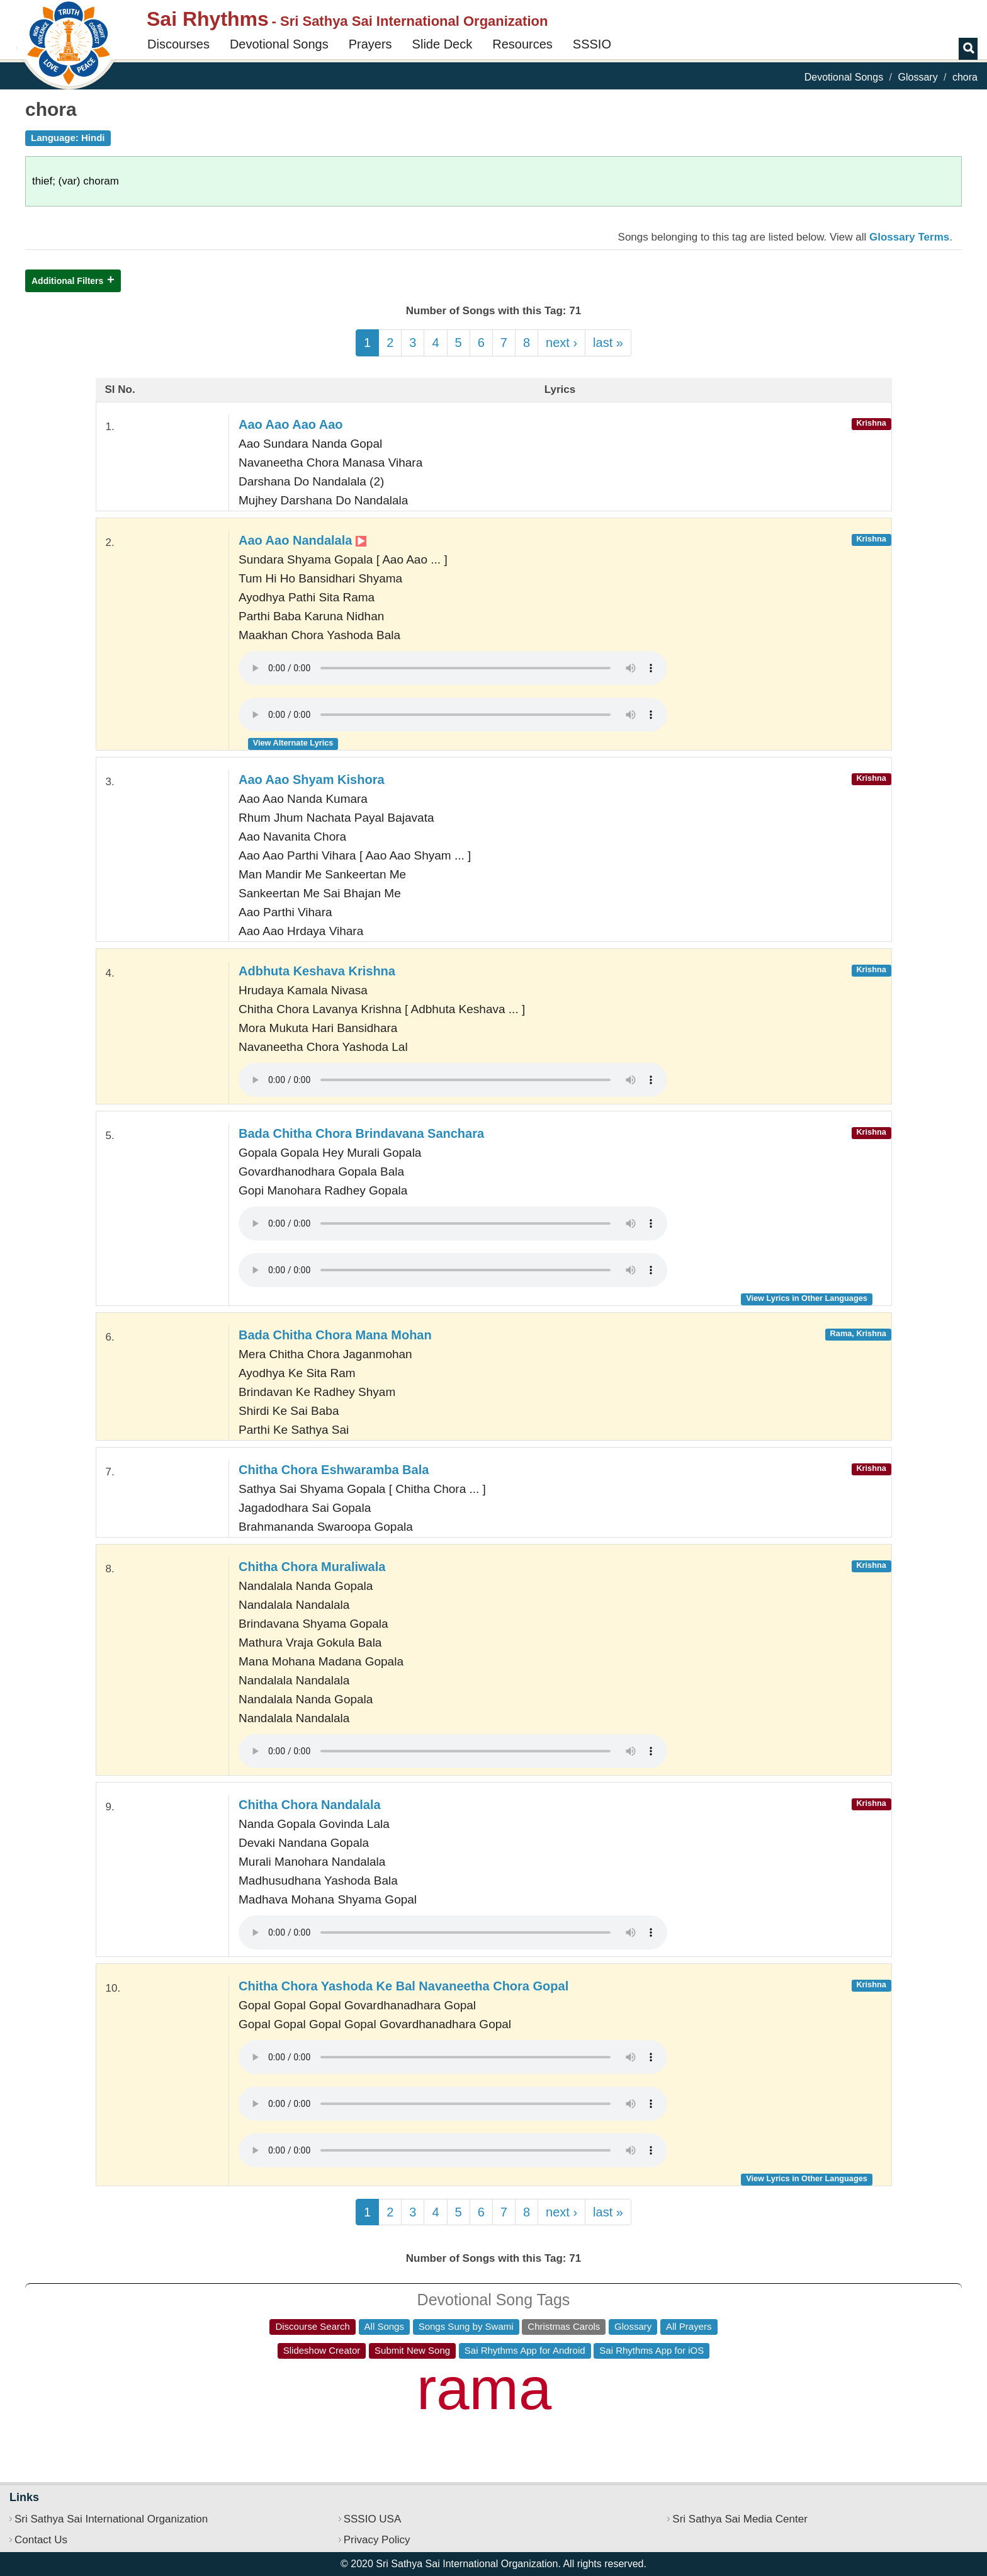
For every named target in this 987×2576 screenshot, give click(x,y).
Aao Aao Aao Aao (291, 424)
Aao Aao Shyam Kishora (312, 779)
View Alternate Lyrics (293, 742)
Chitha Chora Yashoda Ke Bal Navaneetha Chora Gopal (403, 1986)
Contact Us (40, 2540)
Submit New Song (412, 2350)
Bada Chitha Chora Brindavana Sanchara (361, 1133)
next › (561, 342)
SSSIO (592, 44)
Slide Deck (442, 44)
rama (484, 2389)
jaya (637, 2378)
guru (621, 2434)
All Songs (384, 2326)
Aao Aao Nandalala (302, 540)
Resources (522, 44)
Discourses (178, 44)
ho (204, 2420)
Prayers (370, 44)
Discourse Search (312, 2326)
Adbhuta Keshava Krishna (317, 971)
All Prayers (689, 2326)
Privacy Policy (377, 2540)
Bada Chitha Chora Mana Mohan (335, 1335)
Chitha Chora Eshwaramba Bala (334, 1470)
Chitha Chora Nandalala (310, 1805)
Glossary (918, 77)
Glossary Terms (909, 237)
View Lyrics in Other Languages (806, 1298)
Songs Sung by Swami (466, 2326)
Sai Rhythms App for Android (525, 2350)
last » (608, 342)
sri (738, 2411)
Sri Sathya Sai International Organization (111, 2519)
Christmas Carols (563, 2326)
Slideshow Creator (322, 2350)
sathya (324, 2383)
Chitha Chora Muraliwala (312, 1567)
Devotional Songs (279, 44)
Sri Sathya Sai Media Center (740, 2519)
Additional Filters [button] (67, 281)
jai (574, 2409)
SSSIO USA (373, 2519)
